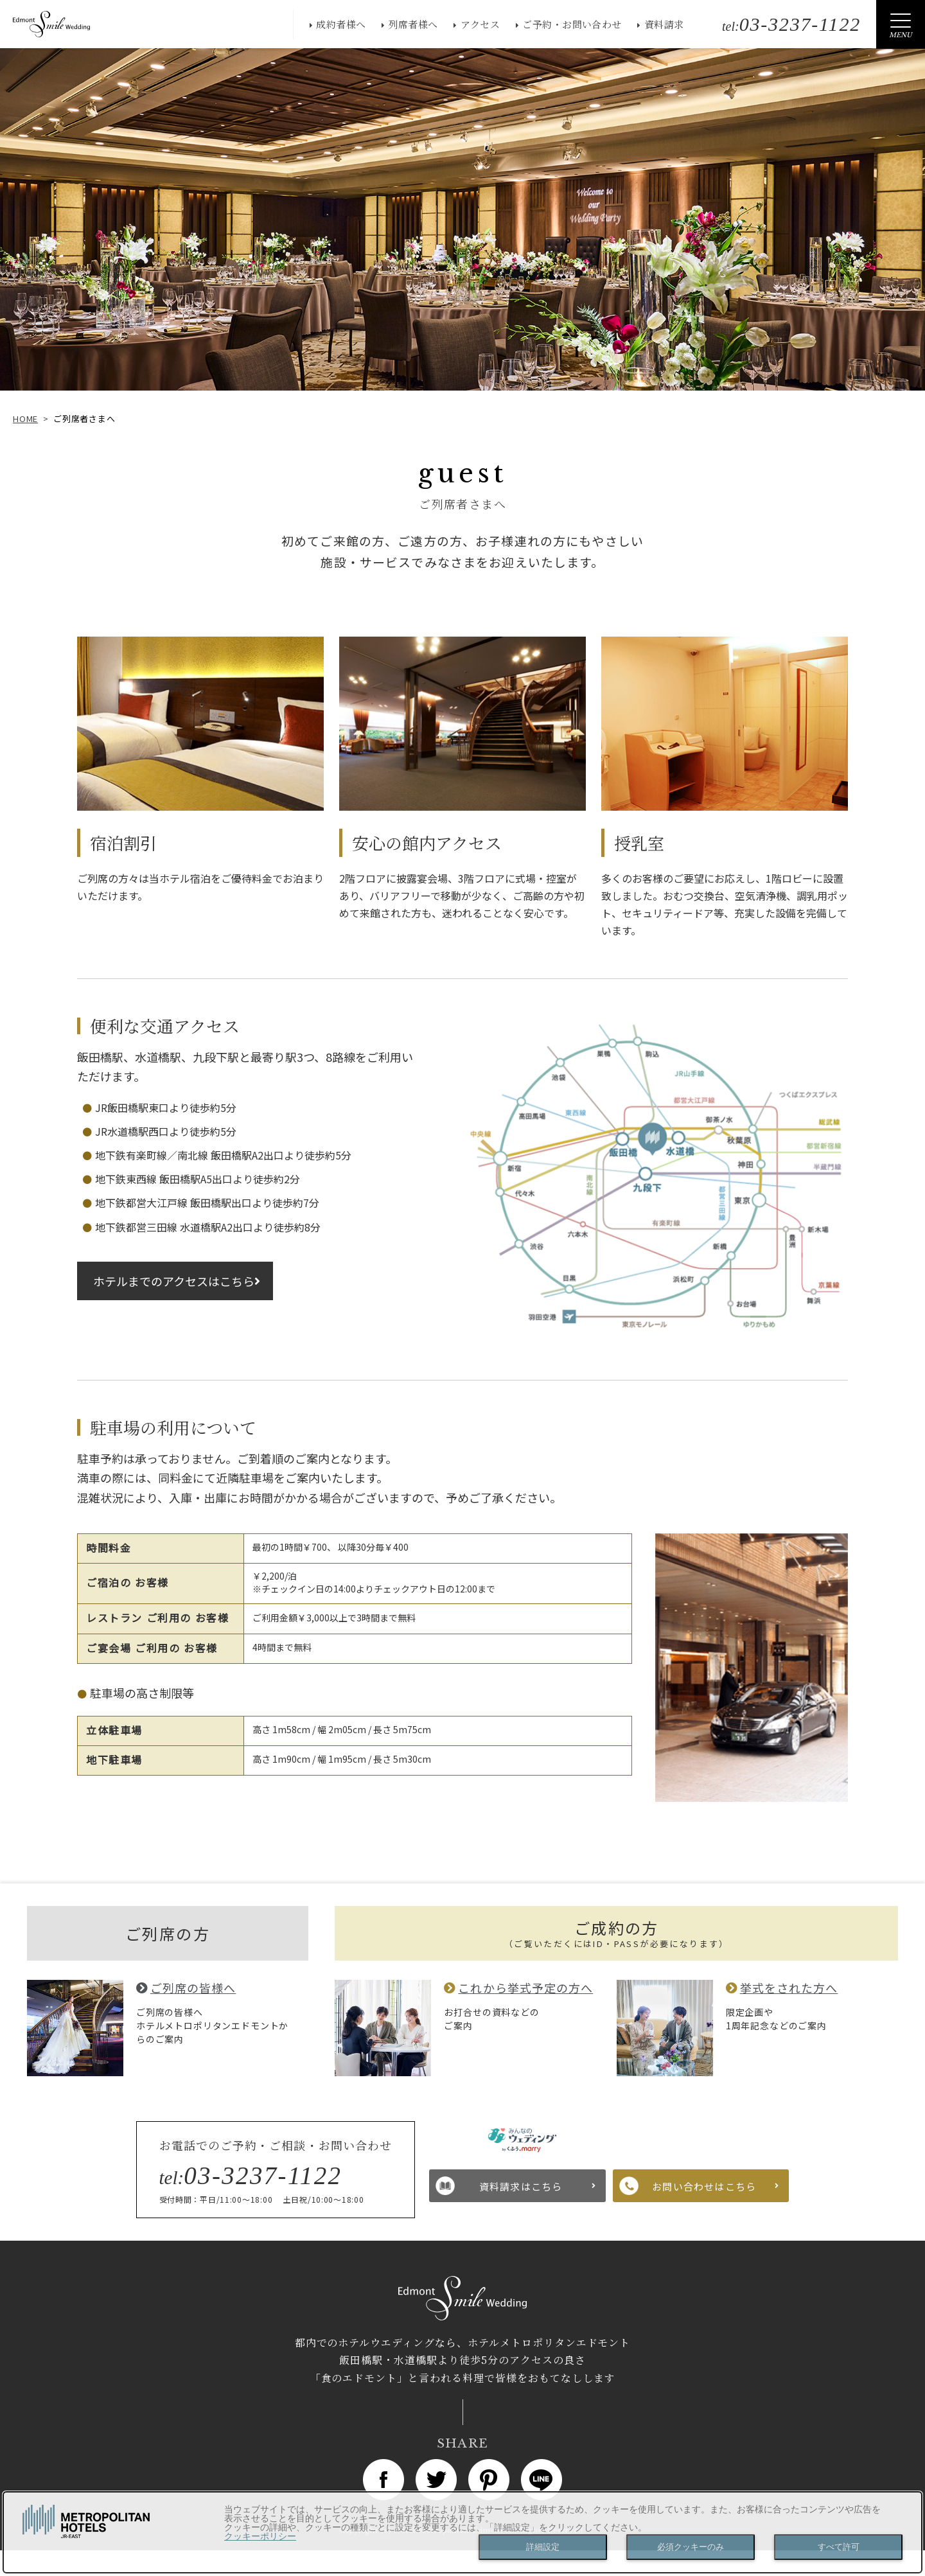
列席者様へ (412, 24)
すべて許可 (838, 2547)
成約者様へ (341, 24)
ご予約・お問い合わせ (572, 24)
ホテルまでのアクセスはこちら (173, 1281)
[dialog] (462, 2532)
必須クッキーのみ (690, 2547)
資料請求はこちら (521, 2186)
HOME (25, 418)
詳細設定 (542, 2547)
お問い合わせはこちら (704, 2186)
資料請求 (664, 24)
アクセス (480, 24)
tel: (791, 26)
